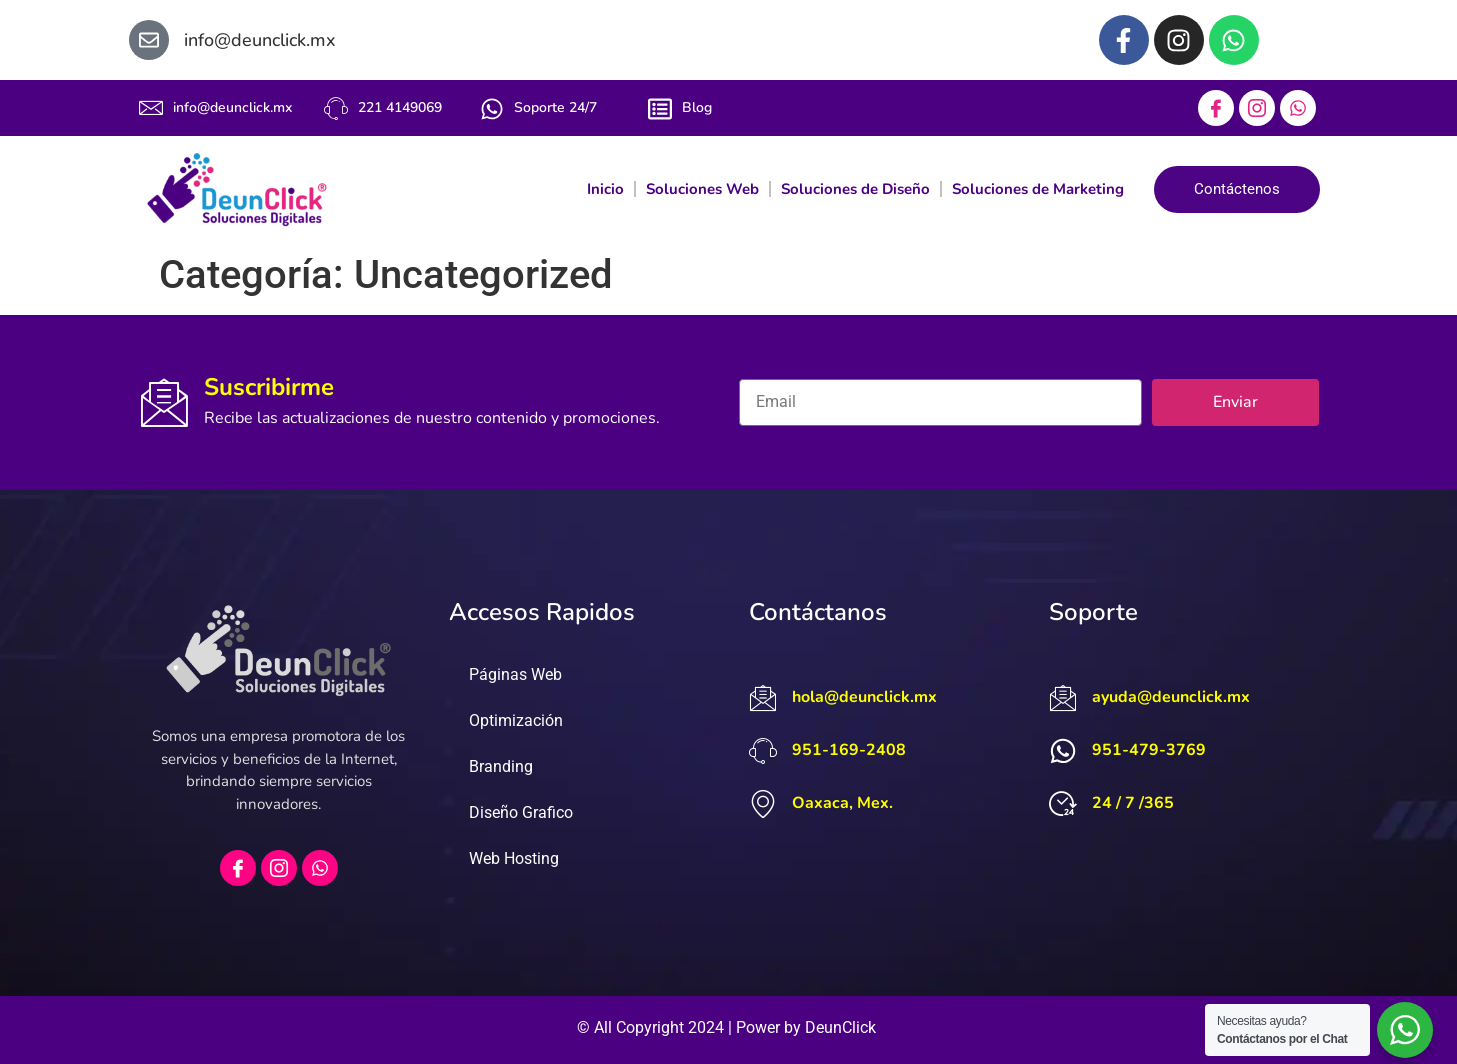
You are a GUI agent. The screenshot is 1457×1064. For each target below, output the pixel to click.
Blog (697, 107)
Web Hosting (514, 858)
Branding (501, 766)
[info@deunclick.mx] (151, 108)
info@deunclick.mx (232, 107)
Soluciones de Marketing (1038, 189)
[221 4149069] (336, 109)
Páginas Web (515, 674)
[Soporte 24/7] (492, 109)
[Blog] (660, 109)
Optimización (516, 720)
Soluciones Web (702, 189)
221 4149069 (400, 107)
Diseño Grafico (521, 812)
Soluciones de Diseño (855, 189)
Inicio (605, 189)
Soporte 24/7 (555, 107)
